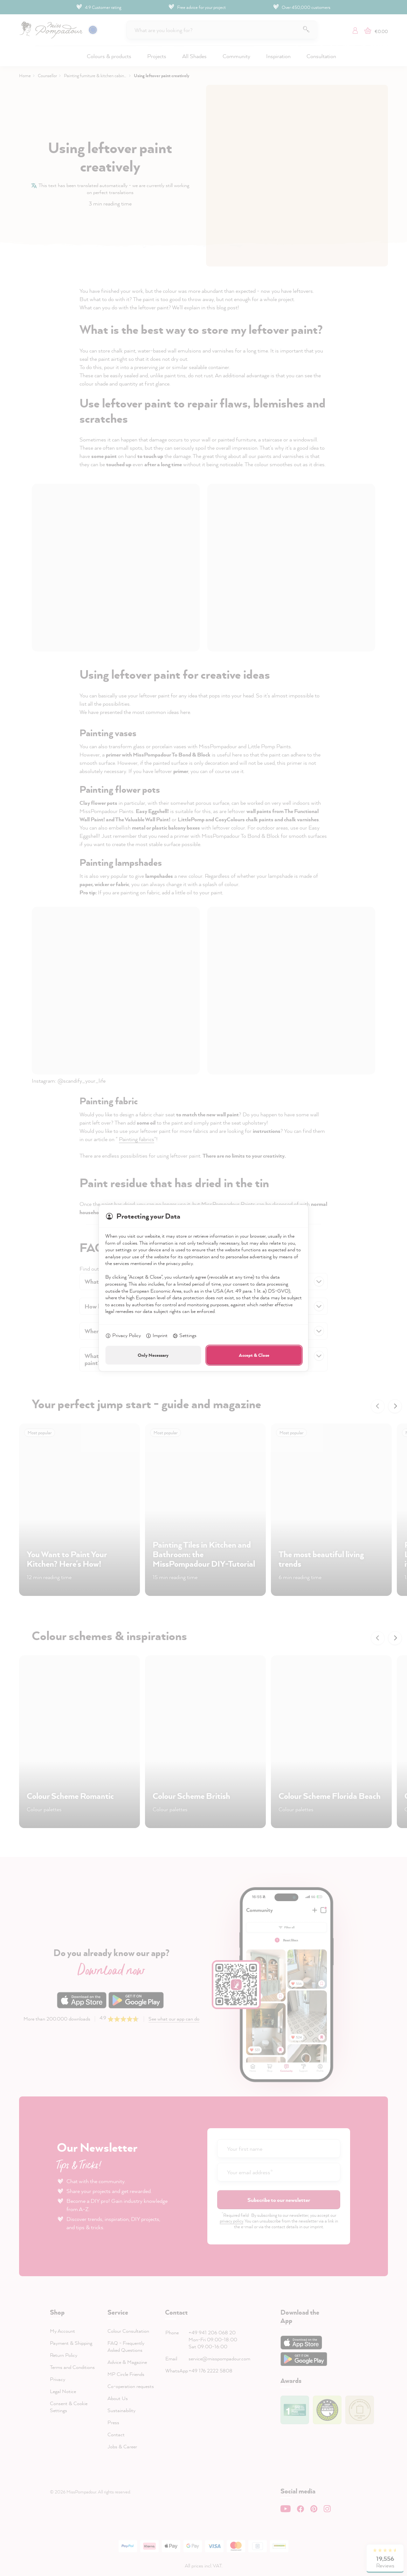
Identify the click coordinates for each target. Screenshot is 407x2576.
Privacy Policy (123, 1336)
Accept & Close (254, 1355)
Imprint (157, 1336)
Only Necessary (153, 1355)
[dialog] (203, 1288)
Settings (184, 1336)
